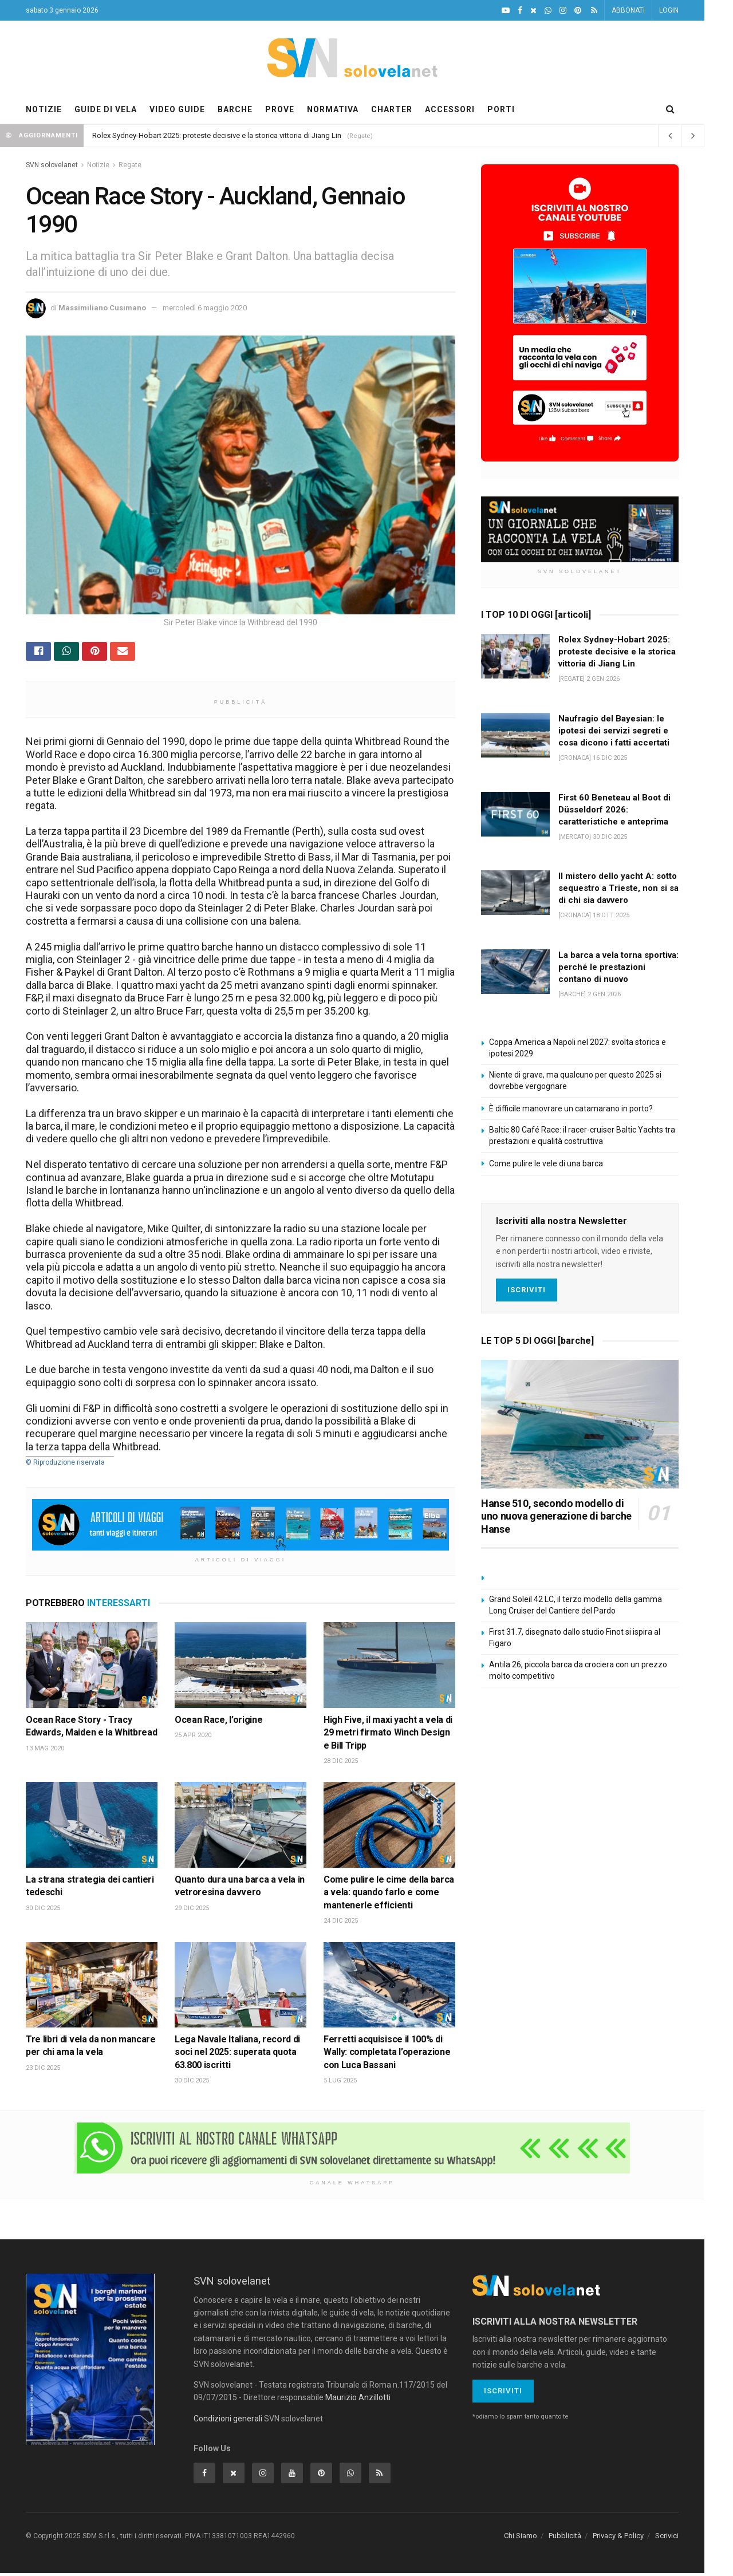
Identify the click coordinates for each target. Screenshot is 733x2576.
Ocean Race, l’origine (218, 1722)
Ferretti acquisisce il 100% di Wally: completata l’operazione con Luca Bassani (387, 2055)
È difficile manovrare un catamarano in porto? (571, 1108)
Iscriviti (526, 1289)
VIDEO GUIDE (177, 109)
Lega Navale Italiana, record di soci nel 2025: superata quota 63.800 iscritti (237, 2055)
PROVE (279, 109)
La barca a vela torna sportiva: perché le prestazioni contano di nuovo (618, 967)
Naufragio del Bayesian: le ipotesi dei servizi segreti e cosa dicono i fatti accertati (613, 730)
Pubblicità (565, 2538)
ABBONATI (628, 10)
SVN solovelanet (52, 165)
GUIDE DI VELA (105, 109)
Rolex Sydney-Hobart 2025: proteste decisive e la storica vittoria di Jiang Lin (216, 135)
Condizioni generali (228, 2421)
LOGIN (669, 10)
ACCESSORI (450, 109)
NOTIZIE (44, 109)
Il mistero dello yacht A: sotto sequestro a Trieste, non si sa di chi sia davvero (618, 888)
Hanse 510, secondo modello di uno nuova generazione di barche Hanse (556, 1516)
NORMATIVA (332, 109)
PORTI (501, 109)
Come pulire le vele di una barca (546, 1163)
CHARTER (391, 109)
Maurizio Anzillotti (358, 2400)
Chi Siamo (520, 2538)
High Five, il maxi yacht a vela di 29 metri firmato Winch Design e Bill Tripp (388, 1735)
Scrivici (667, 2538)
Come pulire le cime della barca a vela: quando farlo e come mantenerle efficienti (389, 1895)
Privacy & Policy (618, 2538)
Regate (130, 165)
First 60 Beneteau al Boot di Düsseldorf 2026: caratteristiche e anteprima (614, 809)
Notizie (98, 165)
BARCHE (235, 109)
